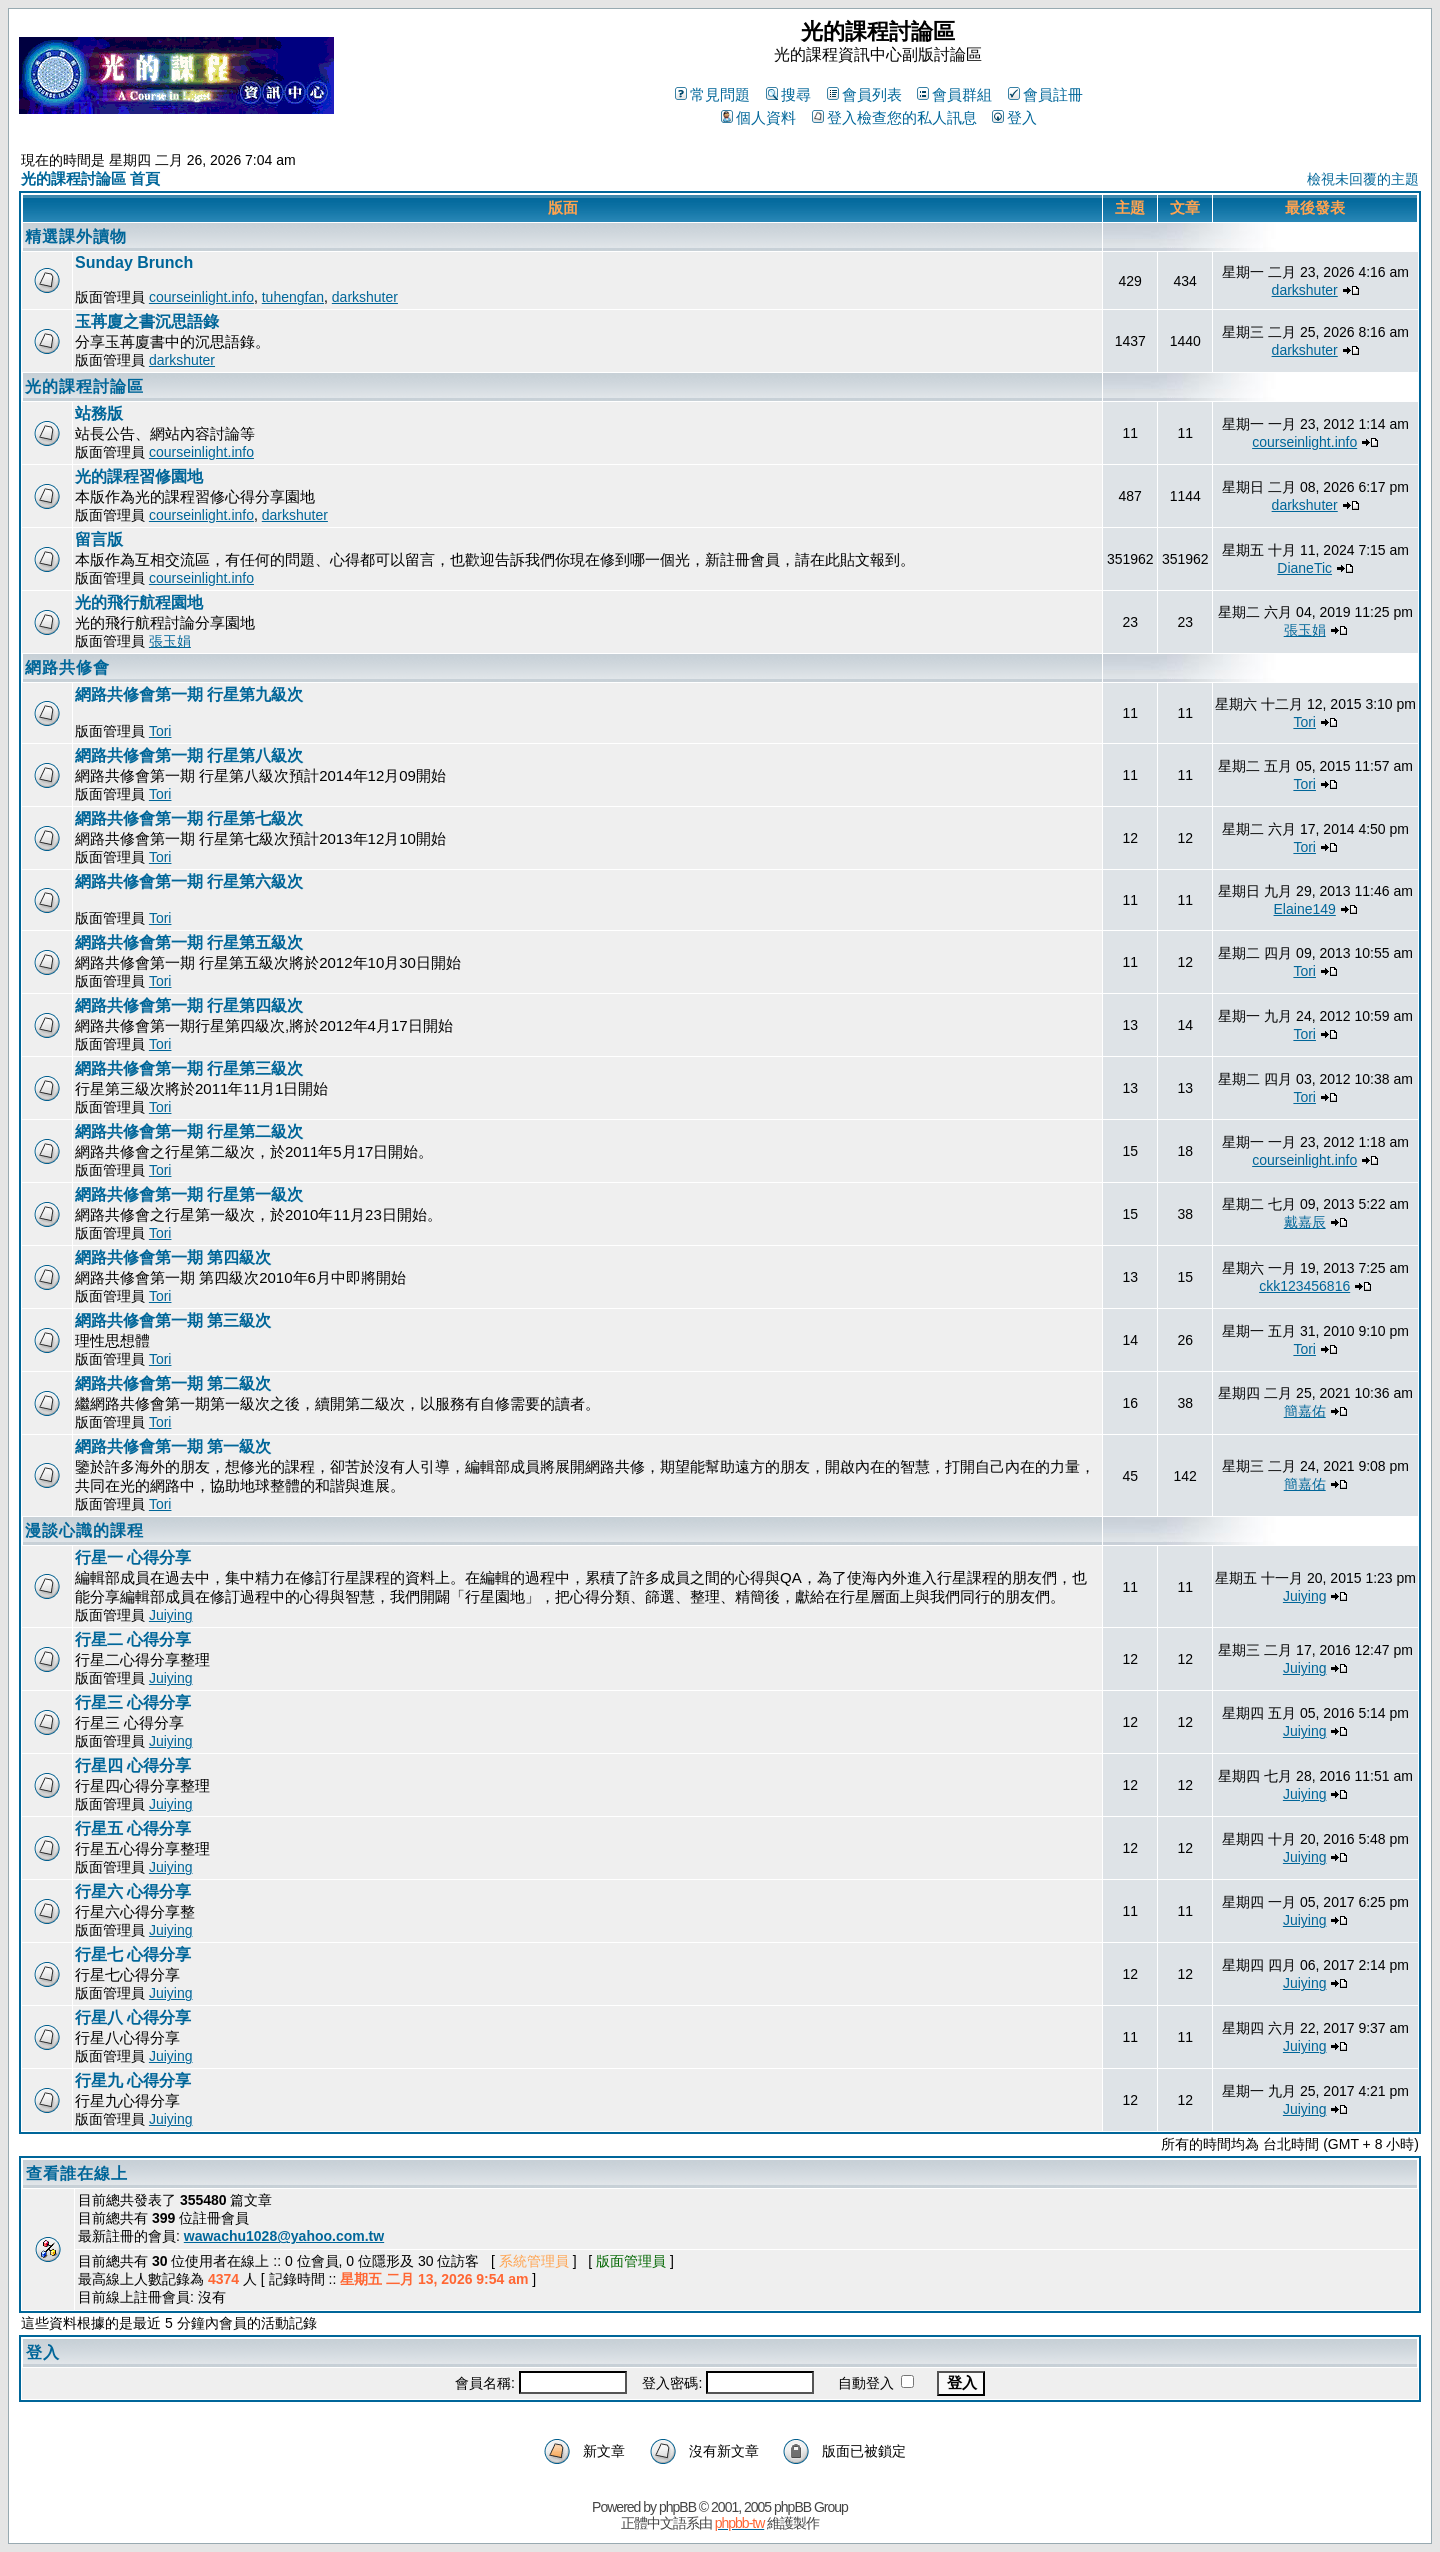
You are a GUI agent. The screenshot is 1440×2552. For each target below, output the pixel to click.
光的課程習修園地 (139, 476)
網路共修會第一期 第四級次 (173, 1257)
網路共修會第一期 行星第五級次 (189, 942)
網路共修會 (67, 667)
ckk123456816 (1304, 1286)
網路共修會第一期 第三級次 (173, 1320)
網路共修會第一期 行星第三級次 (189, 1068)
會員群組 (954, 94)
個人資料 (758, 117)
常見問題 (712, 94)
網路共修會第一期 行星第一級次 (189, 1194)
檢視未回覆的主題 (1363, 179)
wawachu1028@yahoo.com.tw (284, 2236)
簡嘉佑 (1305, 1411)
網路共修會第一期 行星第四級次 (189, 1005)
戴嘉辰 (1305, 1222)
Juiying (171, 1615)
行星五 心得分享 (133, 1828)
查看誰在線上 (77, 2173)
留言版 (99, 539)
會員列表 (864, 94)
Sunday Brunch (134, 262)
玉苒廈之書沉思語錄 (147, 321)
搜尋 (788, 94)
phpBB (677, 2507)
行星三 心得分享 (133, 1702)
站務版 (99, 413)
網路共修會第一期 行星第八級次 (189, 755)
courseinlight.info (201, 297)
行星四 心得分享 (133, 1765)
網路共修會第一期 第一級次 (173, 1446)
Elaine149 (1305, 909)
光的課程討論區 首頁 (90, 178)
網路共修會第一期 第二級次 (173, 1383)
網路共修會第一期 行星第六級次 (189, 881)
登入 (1014, 117)
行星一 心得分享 (133, 1557)
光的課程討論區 (84, 386)
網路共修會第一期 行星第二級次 (189, 1131)
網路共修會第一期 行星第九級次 (189, 694)
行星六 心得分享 (133, 1891)
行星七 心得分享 (133, 1954)
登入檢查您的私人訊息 (894, 117)
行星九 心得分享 (133, 2080)
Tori (160, 731)
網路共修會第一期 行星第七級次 (189, 818)
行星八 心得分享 (133, 2017)
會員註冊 (1045, 94)
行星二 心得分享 (133, 1639)
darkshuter (365, 297)
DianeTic (1304, 568)
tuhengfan (293, 297)
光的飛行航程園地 (139, 602)
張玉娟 (170, 641)
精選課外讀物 (76, 236)
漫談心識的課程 (84, 1530)
